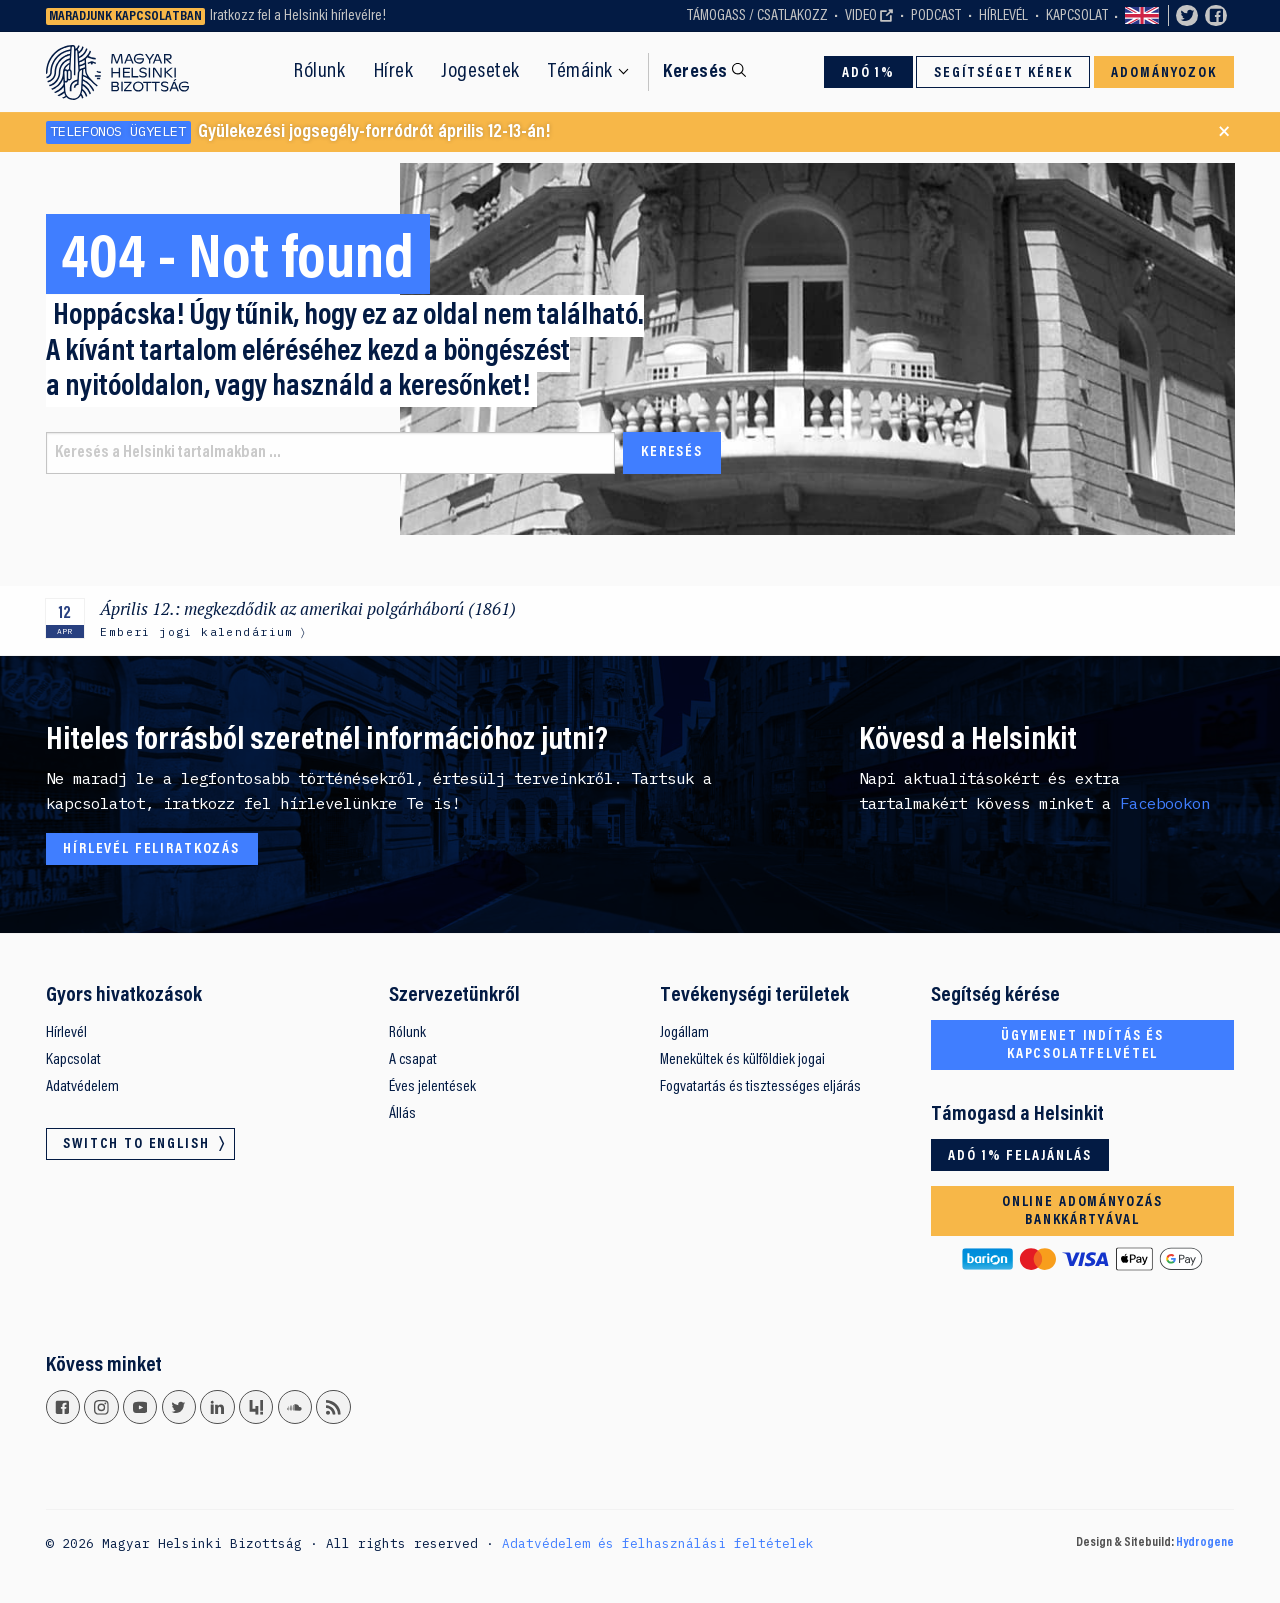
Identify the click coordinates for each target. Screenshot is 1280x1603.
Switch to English (1142, 16)
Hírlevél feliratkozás (151, 849)
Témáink (580, 72)
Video (861, 16)
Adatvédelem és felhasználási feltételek (658, 1543)
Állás (402, 1114)
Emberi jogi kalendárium (196, 631)
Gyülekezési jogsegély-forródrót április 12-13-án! (298, 132)
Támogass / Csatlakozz (757, 16)
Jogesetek (480, 72)
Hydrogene (1205, 1543)
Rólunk (319, 72)
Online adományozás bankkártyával (1082, 1211)
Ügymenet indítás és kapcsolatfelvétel (1082, 1045)
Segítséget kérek (1003, 73)
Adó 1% (868, 73)
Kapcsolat (1077, 16)
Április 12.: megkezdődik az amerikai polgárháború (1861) (308, 608)
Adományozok (1163, 73)
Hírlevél (1003, 16)
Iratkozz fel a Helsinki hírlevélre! (298, 16)
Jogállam (684, 1033)
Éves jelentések (432, 1087)
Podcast (936, 16)
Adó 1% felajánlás (1019, 1156)
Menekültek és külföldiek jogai (742, 1060)
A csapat (413, 1060)
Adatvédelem (82, 1087)
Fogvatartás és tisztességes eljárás (760, 1087)
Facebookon (1165, 803)
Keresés (695, 72)
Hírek (394, 72)
